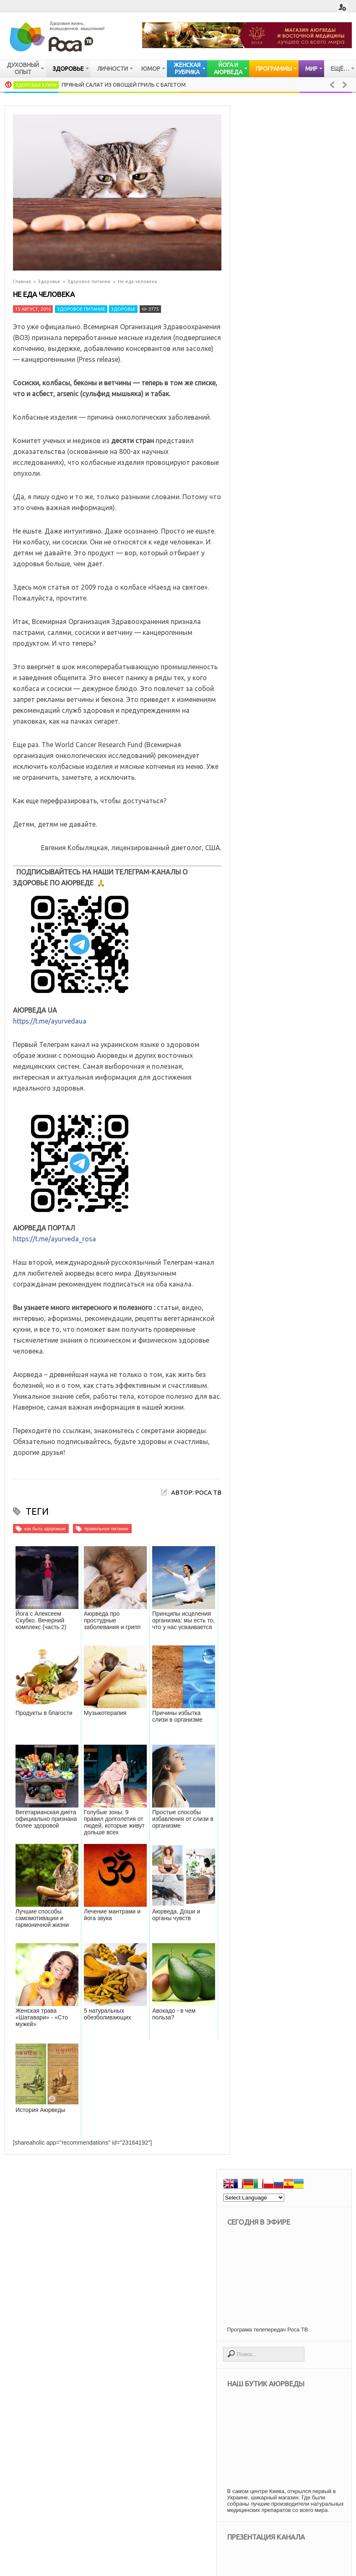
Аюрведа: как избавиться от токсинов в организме (316, 1405)
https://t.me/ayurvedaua (49, 1021)
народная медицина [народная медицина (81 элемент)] (286, 2232)
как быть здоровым (44, 1528)
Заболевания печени (287, 1058)
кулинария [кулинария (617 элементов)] (274, 2197)
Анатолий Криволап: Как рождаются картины (315, 1342)
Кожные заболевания (288, 948)
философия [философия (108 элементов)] (307, 2338)
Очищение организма (288, 975)
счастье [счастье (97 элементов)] (321, 2315)
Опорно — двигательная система (292, 1023)
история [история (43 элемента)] (314, 2174)
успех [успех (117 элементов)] (269, 2338)
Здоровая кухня (36, 85)
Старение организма (287, 1168)
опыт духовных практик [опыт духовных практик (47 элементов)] (290, 2256)
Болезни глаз (275, 1140)
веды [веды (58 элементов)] (323, 2115)
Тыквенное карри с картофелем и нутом (315, 1302)
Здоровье (49, 281)
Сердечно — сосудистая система (292, 996)
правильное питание (106, 1528)
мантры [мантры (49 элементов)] (271, 2209)
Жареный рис (313, 1645)
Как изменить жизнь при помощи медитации (314, 1262)
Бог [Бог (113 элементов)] (266, 2092)
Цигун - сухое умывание (313, 1534)
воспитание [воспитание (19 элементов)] (276, 2127)
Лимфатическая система (293, 1099)
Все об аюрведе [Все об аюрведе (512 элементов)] (306, 2092)
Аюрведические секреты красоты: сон (317, 1754)
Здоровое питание (89, 281)
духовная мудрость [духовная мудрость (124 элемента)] (285, 2150)
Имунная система (283, 934)
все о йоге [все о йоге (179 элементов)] (320, 2127)
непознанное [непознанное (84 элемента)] (278, 2244)
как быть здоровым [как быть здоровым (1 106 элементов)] (285, 2186)
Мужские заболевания (290, 1127)
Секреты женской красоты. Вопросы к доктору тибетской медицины (287, 1474)
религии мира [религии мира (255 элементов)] (278, 2315)
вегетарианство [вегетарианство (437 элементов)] (281, 2115)
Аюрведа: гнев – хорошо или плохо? (317, 1602)
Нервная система (282, 962)
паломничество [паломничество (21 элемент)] (281, 2268)
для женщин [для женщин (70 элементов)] (276, 2139)
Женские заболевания (290, 1113)
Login (342, 7)
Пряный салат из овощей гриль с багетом (124, 85)
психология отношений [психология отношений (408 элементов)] (291, 2303)
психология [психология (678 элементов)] (276, 2291)
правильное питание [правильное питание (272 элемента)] (287, 2279)
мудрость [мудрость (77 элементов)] (273, 2221)
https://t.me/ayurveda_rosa (54, 1239)
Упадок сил (272, 1154)
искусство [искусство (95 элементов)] (274, 2174)
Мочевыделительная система (301, 1085)
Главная (22, 281)
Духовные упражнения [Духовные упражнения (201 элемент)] (289, 2104)
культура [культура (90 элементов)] (314, 2197)
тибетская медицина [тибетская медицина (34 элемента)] (287, 2326)
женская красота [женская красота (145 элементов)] (282, 2162)
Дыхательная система (289, 1044)
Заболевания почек (285, 1071)
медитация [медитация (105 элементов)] (310, 2209)
